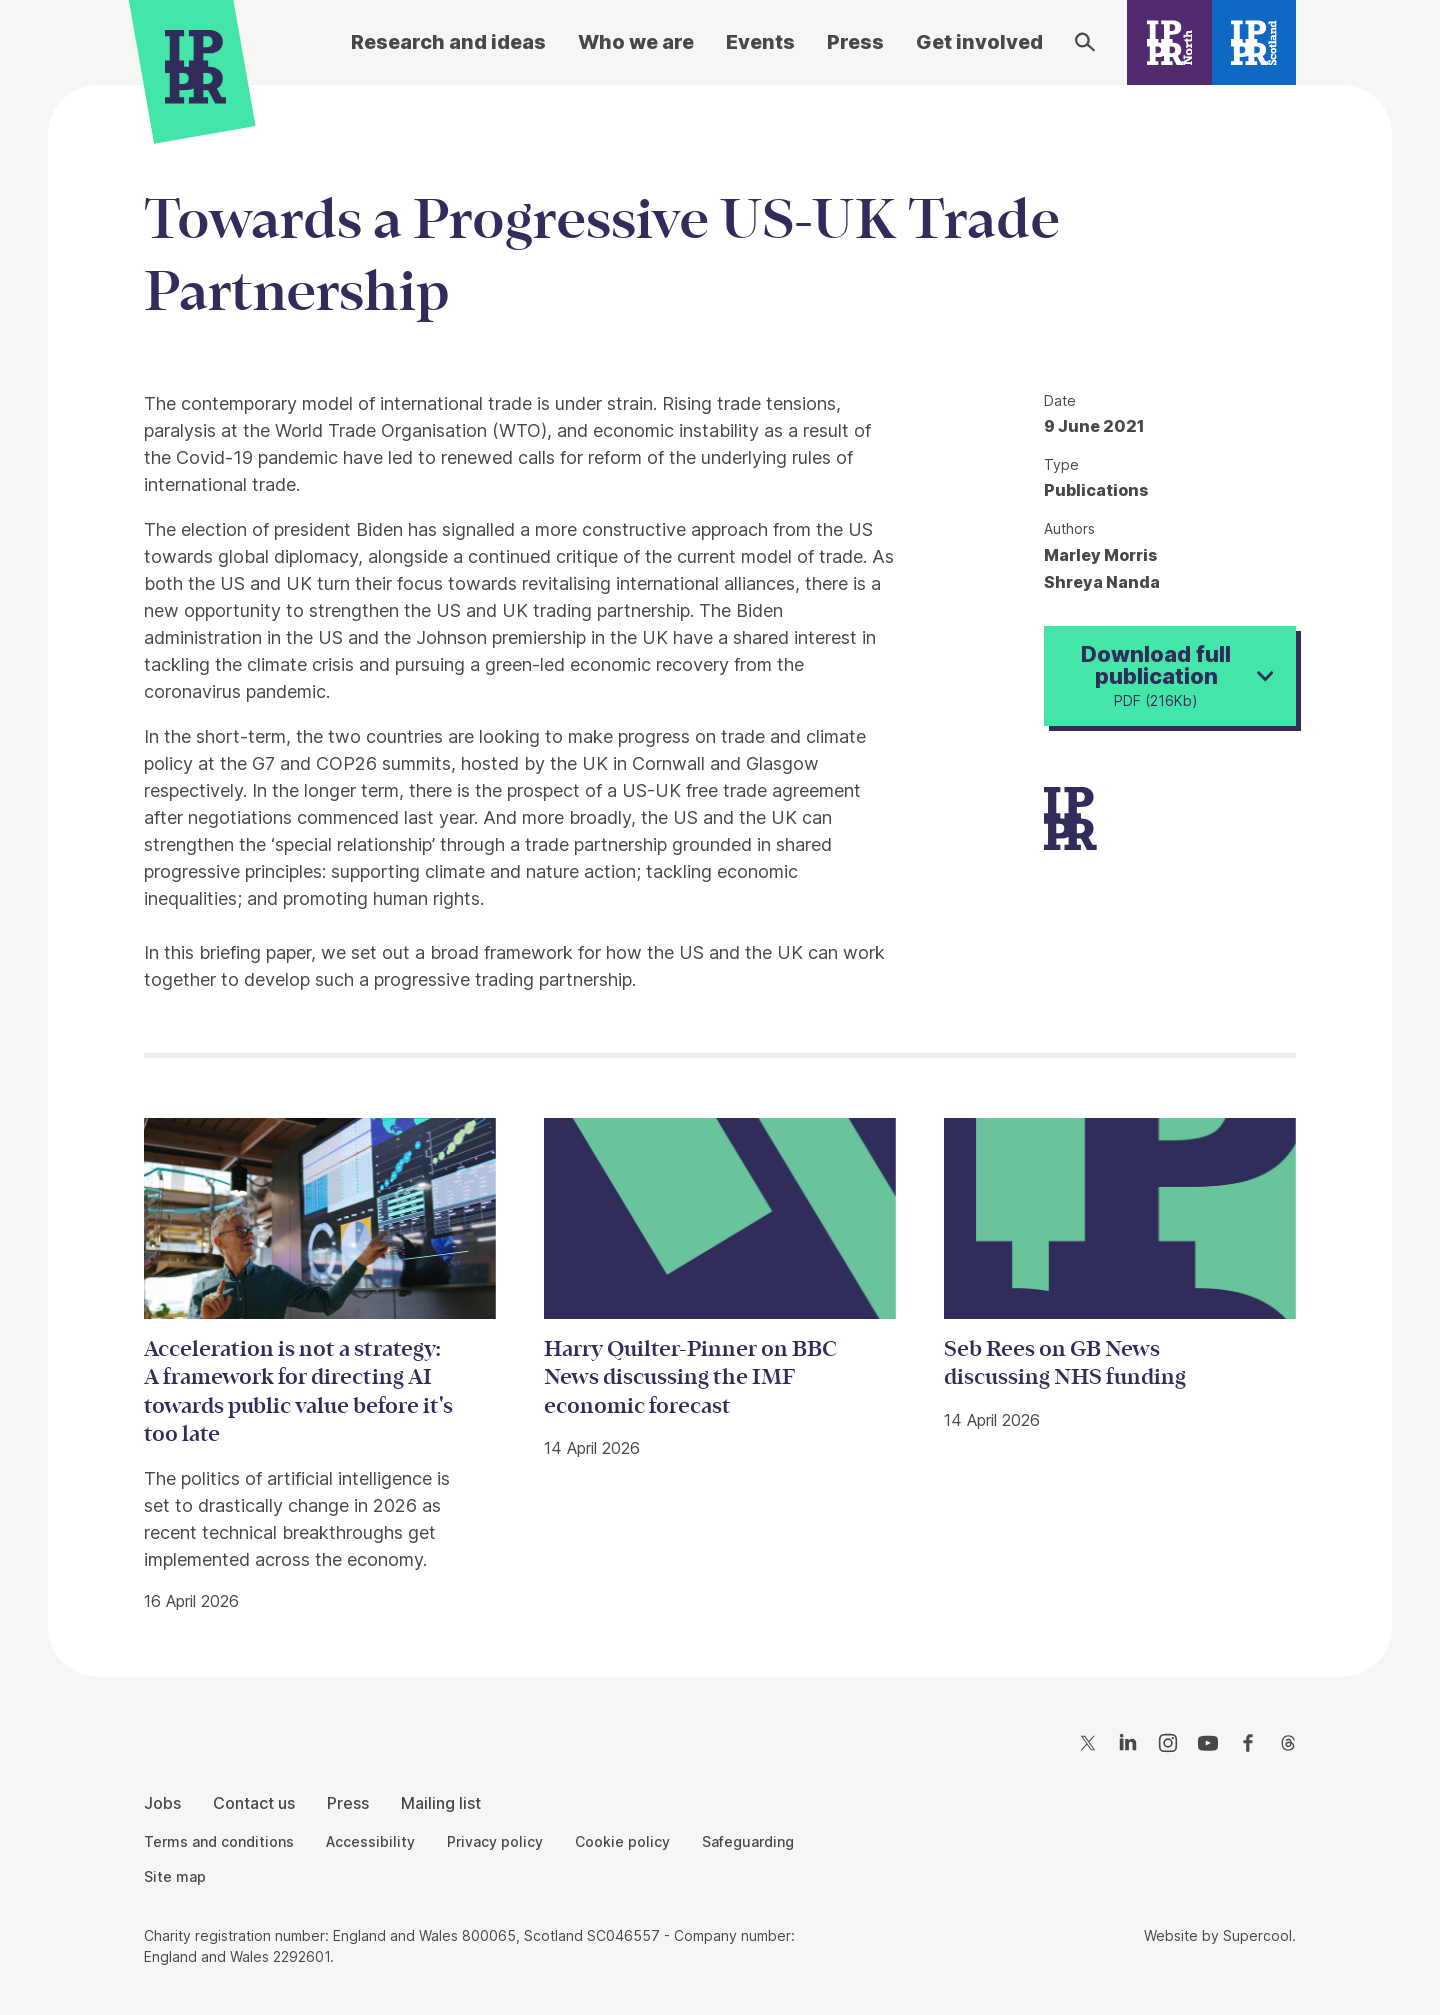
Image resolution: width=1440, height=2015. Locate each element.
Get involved (979, 42)
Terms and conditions (219, 1841)
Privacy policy (495, 1841)
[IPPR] (195, 66)
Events (760, 42)
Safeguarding (748, 1841)
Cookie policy (622, 1841)
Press (855, 42)
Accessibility (370, 1841)
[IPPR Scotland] (1254, 42)
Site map (175, 1876)
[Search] (1085, 42)
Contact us (254, 1803)
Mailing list (441, 1803)
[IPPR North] (1169, 42)
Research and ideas (448, 42)
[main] (720, 865)
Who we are (636, 42)
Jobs (162, 1803)
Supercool (1257, 1935)
